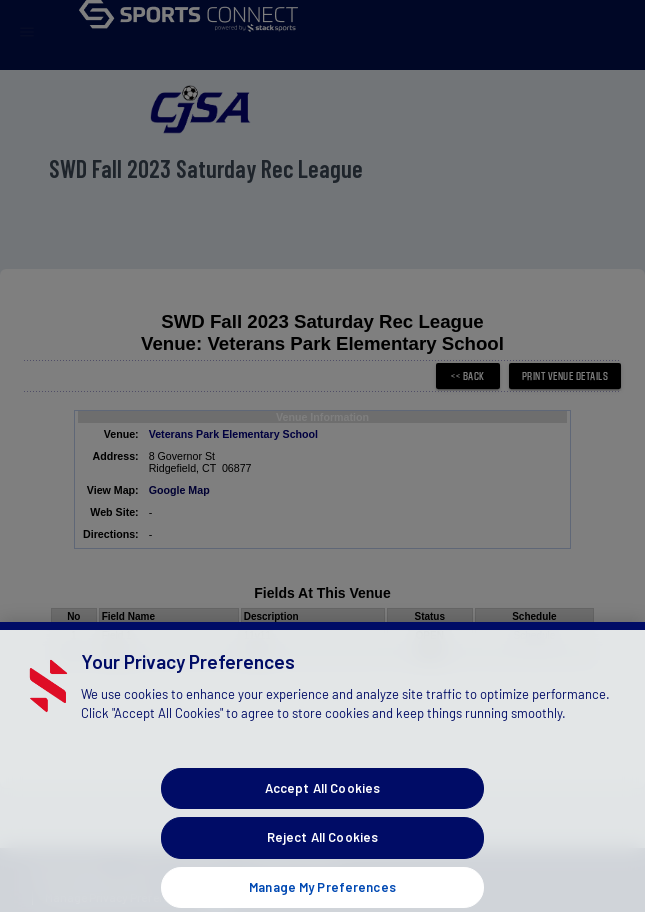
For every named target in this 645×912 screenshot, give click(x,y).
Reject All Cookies (322, 853)
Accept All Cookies (322, 804)
